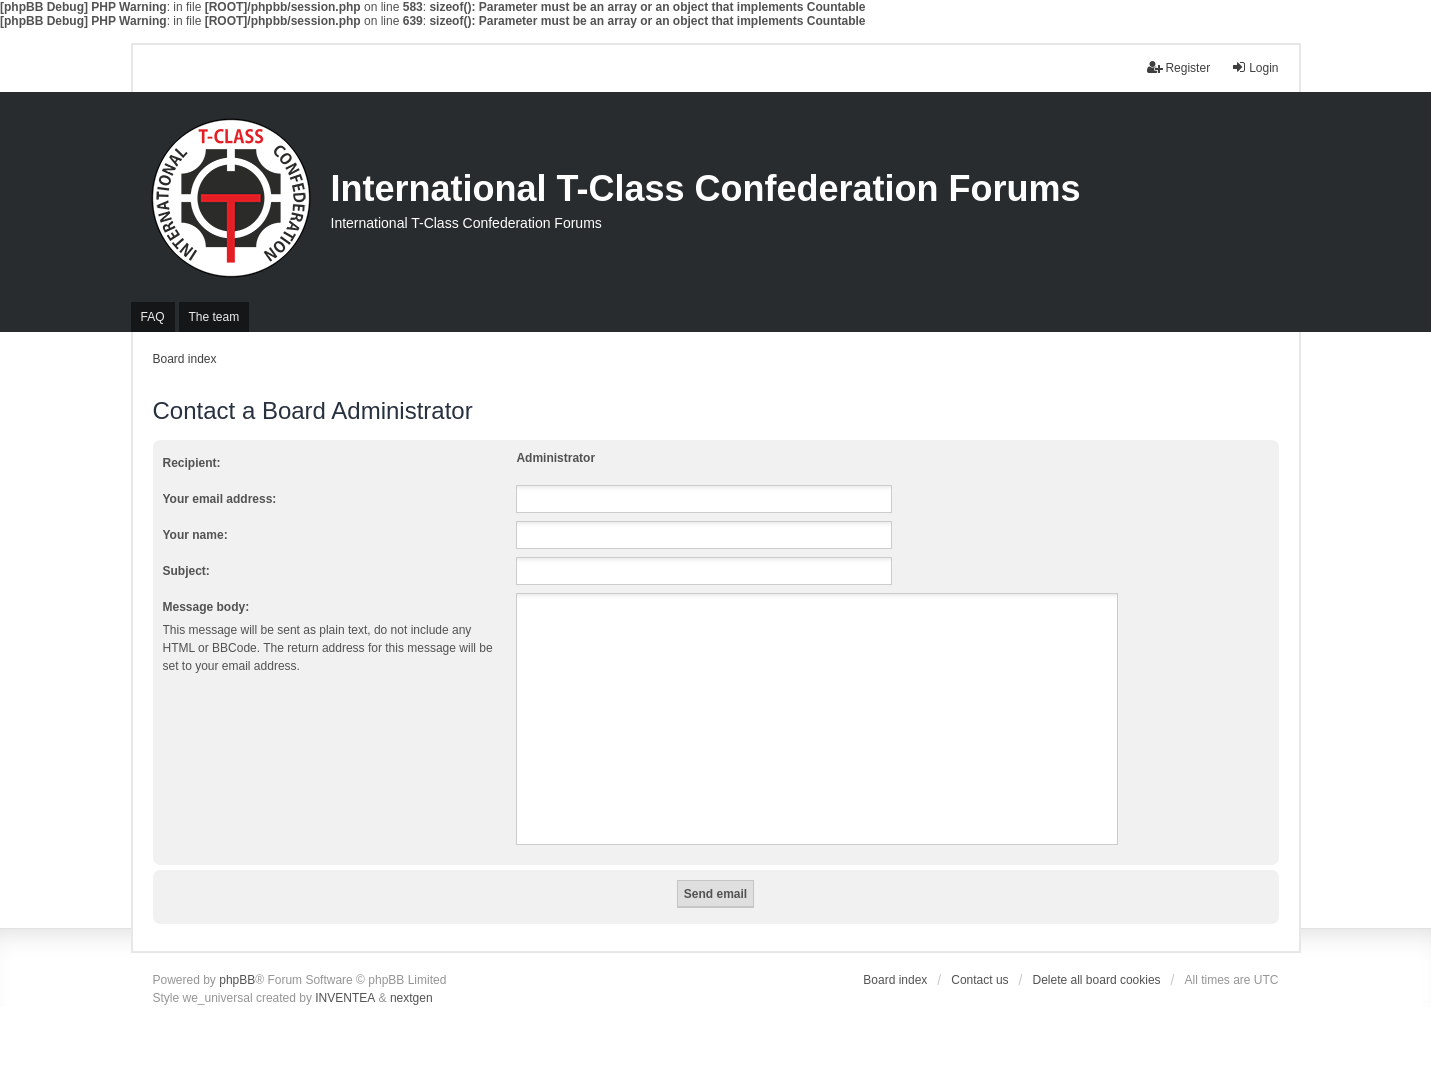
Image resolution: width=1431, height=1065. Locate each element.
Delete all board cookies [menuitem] (1097, 980)
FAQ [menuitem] (153, 317)
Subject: (186, 571)
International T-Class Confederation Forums (706, 188)
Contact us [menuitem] (979, 980)
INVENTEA (345, 998)
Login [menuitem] (1254, 67)
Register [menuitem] (1178, 67)
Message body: (206, 607)
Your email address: (220, 499)
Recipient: (192, 463)
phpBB (237, 980)
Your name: (195, 535)
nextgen (411, 998)
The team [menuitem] (214, 317)
